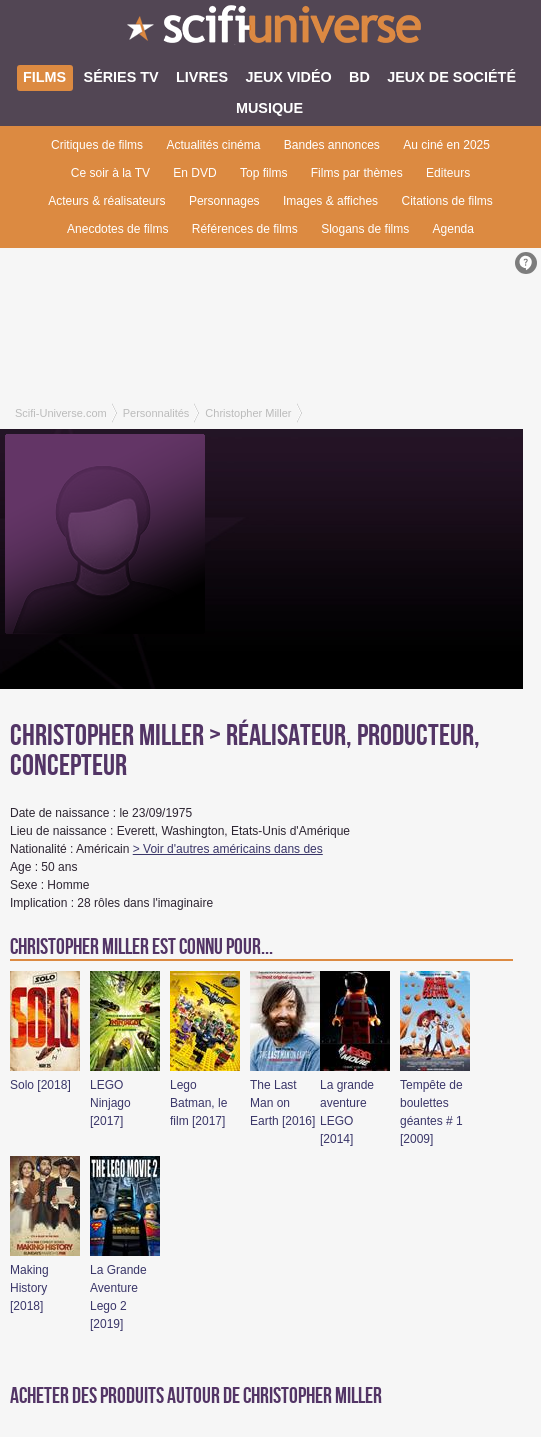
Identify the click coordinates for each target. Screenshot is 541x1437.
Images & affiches (330, 201)
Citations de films (446, 201)
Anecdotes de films (117, 229)
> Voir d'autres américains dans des (228, 849)
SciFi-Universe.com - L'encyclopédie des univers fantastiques (270, 30)
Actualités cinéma (213, 145)
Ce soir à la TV (110, 173)
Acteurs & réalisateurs (106, 201)
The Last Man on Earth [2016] (282, 1103)
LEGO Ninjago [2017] (110, 1103)
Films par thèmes (357, 173)
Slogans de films (365, 229)
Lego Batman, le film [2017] (198, 1103)
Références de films (245, 229)
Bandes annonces (332, 145)
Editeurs (448, 173)
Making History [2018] (29, 1288)
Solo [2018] (40, 1085)
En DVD (194, 173)
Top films (263, 173)
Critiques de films (97, 145)
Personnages (224, 201)
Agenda (453, 229)
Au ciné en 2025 (446, 145)
